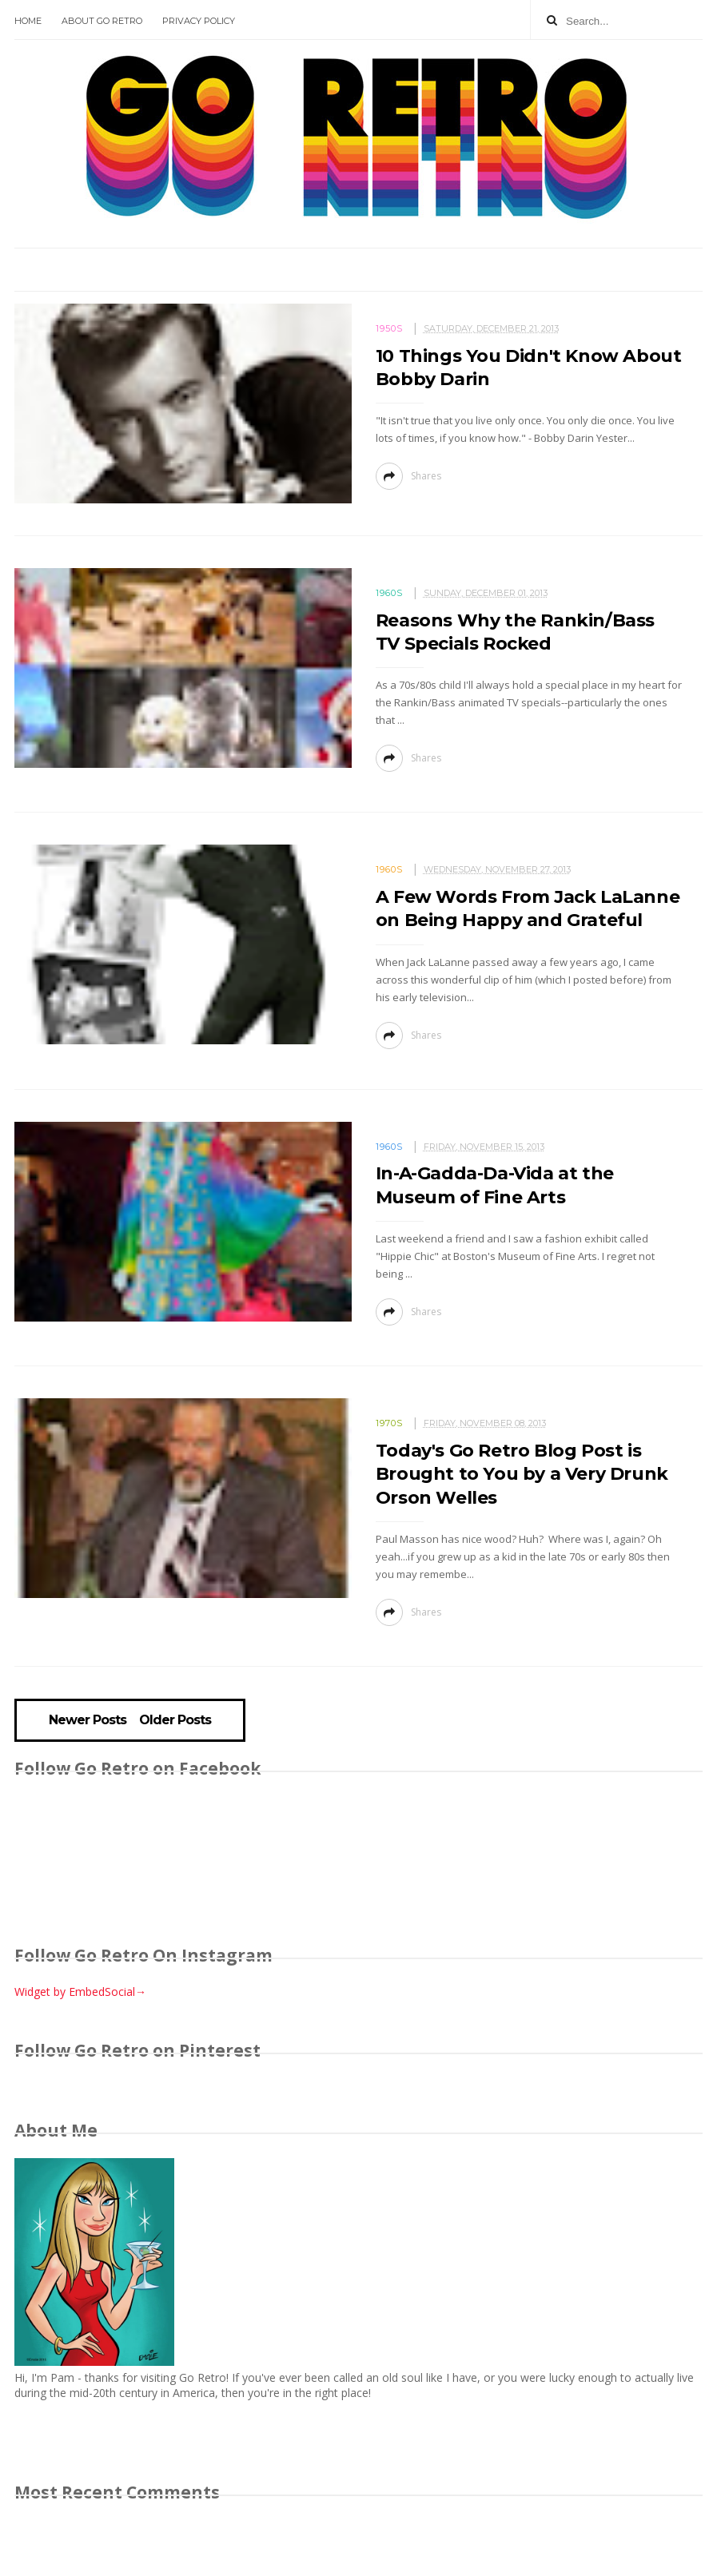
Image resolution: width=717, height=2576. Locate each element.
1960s (389, 592)
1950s (389, 328)
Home (28, 20)
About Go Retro (102, 20)
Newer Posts (87, 1720)
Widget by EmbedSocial (80, 1991)
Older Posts (175, 1720)
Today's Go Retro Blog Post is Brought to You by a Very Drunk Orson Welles (522, 1474)
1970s (389, 1423)
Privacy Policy (198, 20)
